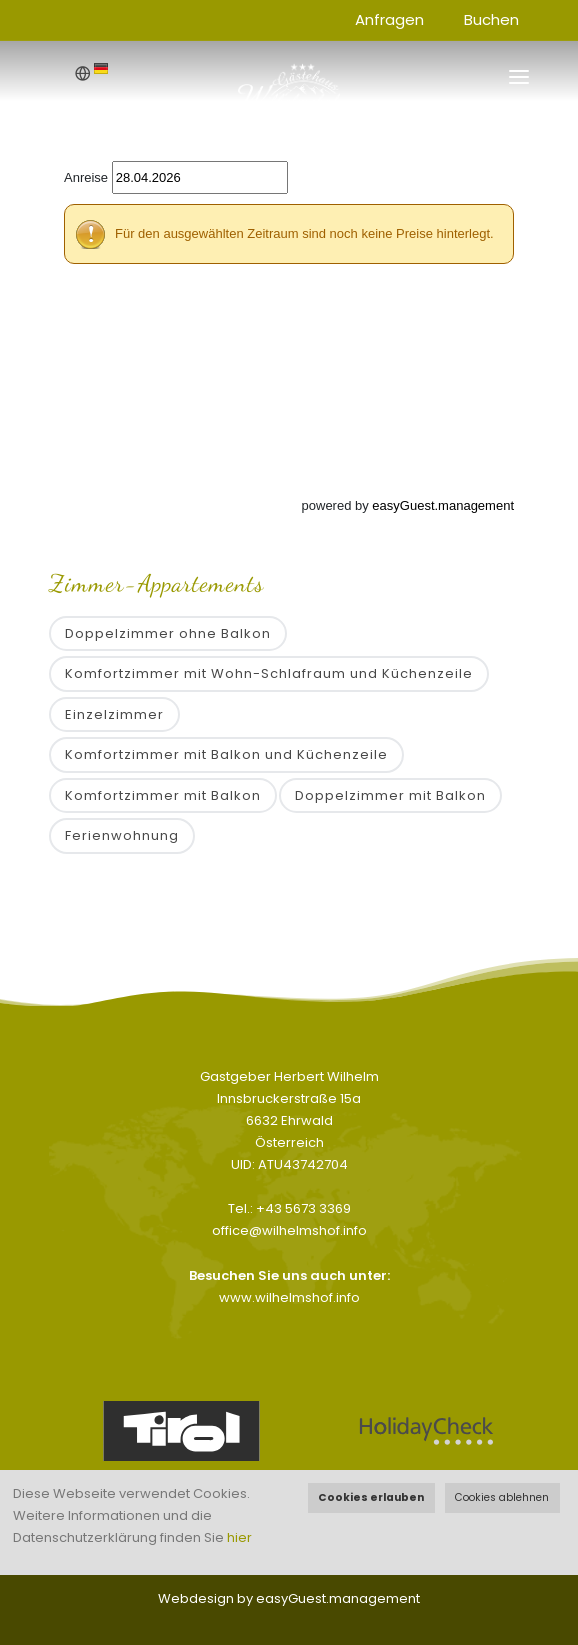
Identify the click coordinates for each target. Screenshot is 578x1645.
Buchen (491, 19)
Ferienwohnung (122, 835)
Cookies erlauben (371, 1497)
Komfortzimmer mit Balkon (163, 795)
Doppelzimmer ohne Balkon (168, 633)
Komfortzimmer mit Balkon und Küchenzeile (226, 754)
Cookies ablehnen (502, 1497)
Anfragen (389, 19)
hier (239, 1537)
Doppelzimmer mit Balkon (390, 795)
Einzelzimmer (114, 714)
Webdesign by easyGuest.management (289, 1598)
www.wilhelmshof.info (289, 1297)
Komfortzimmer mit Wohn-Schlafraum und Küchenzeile (269, 673)
